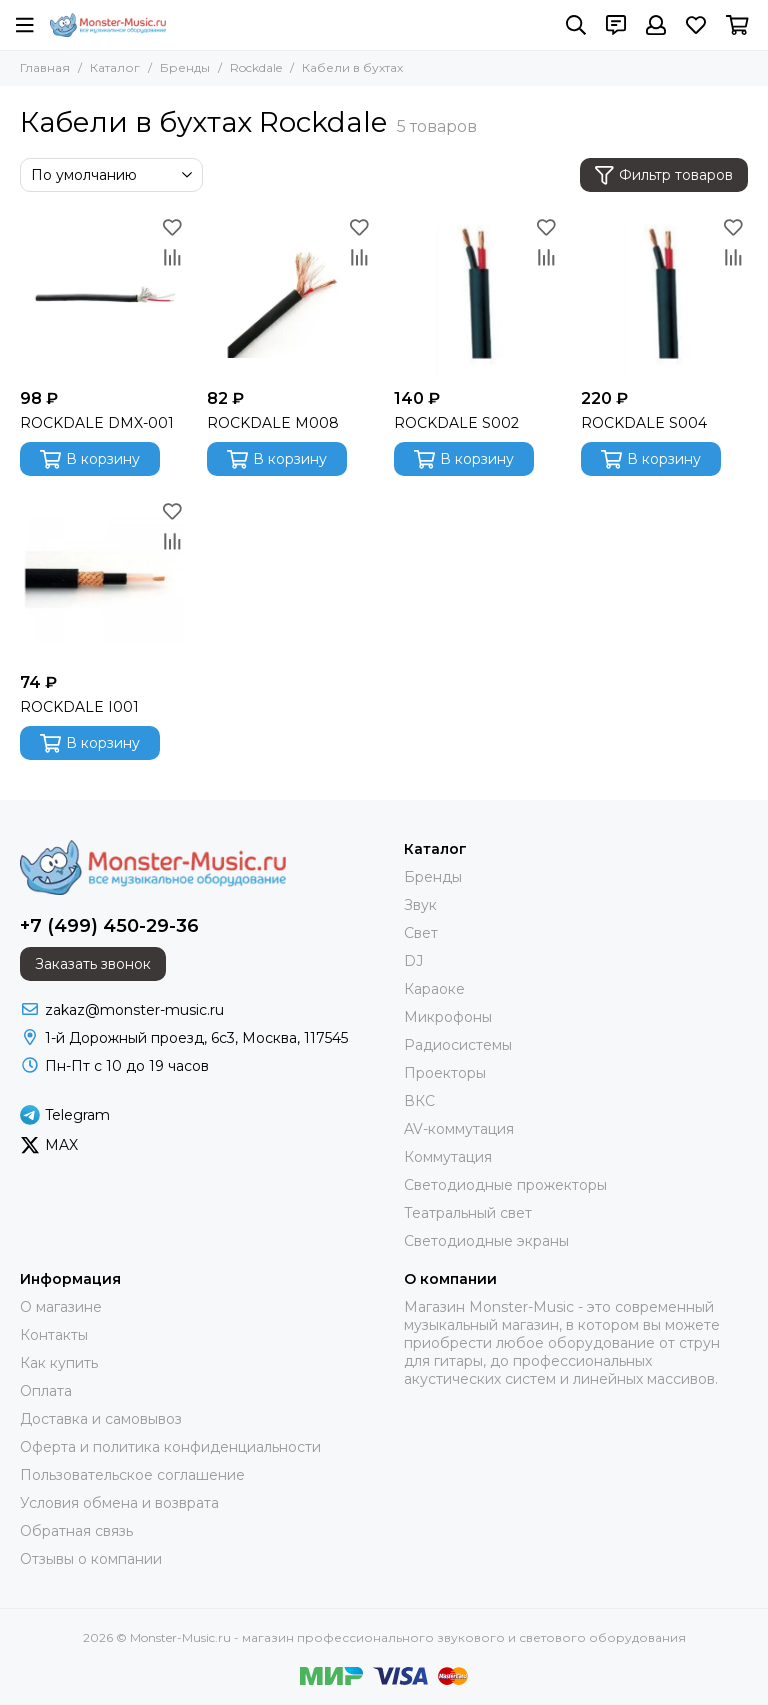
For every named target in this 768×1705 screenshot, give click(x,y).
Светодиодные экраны (486, 1241)
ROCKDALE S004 (644, 423)
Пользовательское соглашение (132, 1475)
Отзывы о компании (91, 1559)
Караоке (434, 989)
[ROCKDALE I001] (103, 579)
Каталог (115, 67)
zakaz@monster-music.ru (134, 1010)
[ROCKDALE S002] (477, 295)
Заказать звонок (93, 964)
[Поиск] (576, 25)
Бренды (185, 67)
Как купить (59, 1363)
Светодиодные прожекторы (505, 1185)
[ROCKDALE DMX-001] (103, 295)
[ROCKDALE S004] (664, 295)
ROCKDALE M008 (273, 423)
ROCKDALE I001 (79, 707)
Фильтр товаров (664, 175)
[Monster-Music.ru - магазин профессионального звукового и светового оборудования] (108, 25)
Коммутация (448, 1157)
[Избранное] (696, 25)
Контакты (54, 1335)
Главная (45, 67)
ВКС (419, 1101)
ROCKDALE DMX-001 (97, 423)
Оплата (46, 1391)
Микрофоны (448, 1017)
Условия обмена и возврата (119, 1503)
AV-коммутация (459, 1129)
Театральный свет (468, 1213)
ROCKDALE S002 (456, 423)
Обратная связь (76, 1531)
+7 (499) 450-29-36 (109, 926)
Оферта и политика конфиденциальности (170, 1447)
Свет (421, 933)
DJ (413, 961)
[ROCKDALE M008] (290, 295)
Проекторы (445, 1073)
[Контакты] (616, 25)
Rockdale (256, 67)
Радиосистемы (458, 1045)
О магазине (61, 1307)
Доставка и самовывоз (101, 1419)
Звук (420, 905)
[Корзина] (737, 25)
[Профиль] (656, 25)
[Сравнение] (172, 257)
